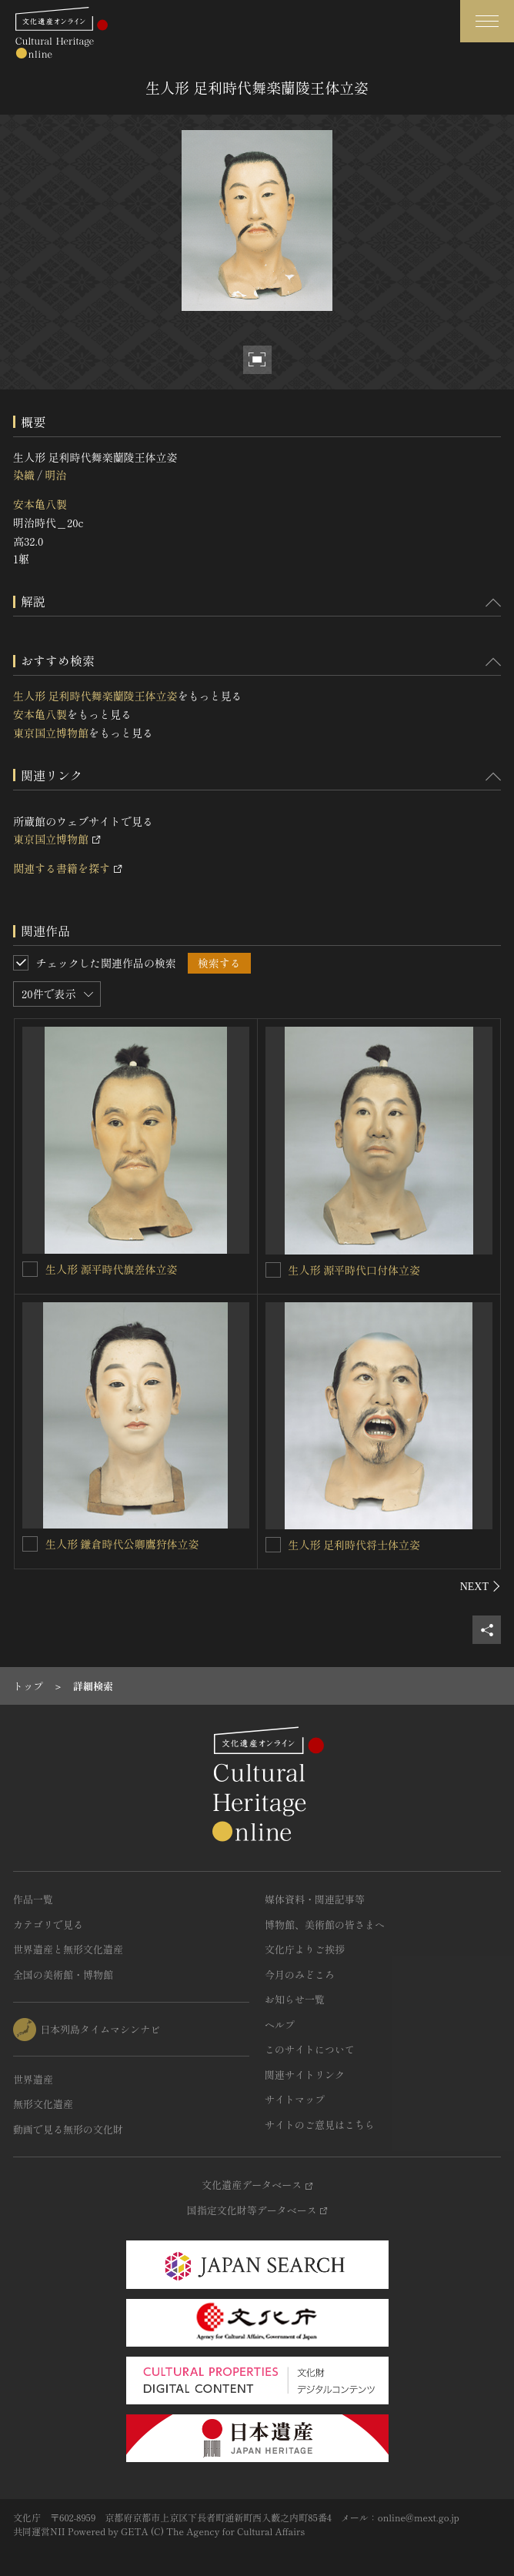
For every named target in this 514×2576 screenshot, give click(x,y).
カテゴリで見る (48, 1924)
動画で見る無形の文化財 (68, 2129)
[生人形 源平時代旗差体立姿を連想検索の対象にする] (30, 1269)
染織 (24, 475)
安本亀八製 (40, 504)
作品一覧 (33, 1899)
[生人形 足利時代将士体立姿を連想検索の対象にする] (273, 1544)
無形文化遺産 (43, 2104)
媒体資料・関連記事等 (315, 1899)
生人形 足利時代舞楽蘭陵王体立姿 (95, 695)
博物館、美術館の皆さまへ (325, 1924)
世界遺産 (33, 2079)
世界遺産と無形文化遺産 (68, 1949)
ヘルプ (280, 2024)
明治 (55, 475)
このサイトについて (310, 2049)
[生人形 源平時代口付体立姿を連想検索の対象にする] (273, 1270)
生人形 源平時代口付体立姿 (355, 1270)
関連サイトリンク (305, 2074)
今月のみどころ (300, 1974)
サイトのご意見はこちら (320, 2124)
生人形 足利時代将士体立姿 (355, 1544)
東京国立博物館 (50, 732)
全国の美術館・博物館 (63, 1974)
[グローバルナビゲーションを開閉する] (487, 21)
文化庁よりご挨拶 (305, 1949)
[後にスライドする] (480, 1586)
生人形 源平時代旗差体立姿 (111, 1269)
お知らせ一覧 (295, 1999)
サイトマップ (295, 2099)
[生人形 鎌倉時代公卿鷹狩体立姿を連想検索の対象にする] (30, 1544)
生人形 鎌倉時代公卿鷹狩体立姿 (122, 1544)
